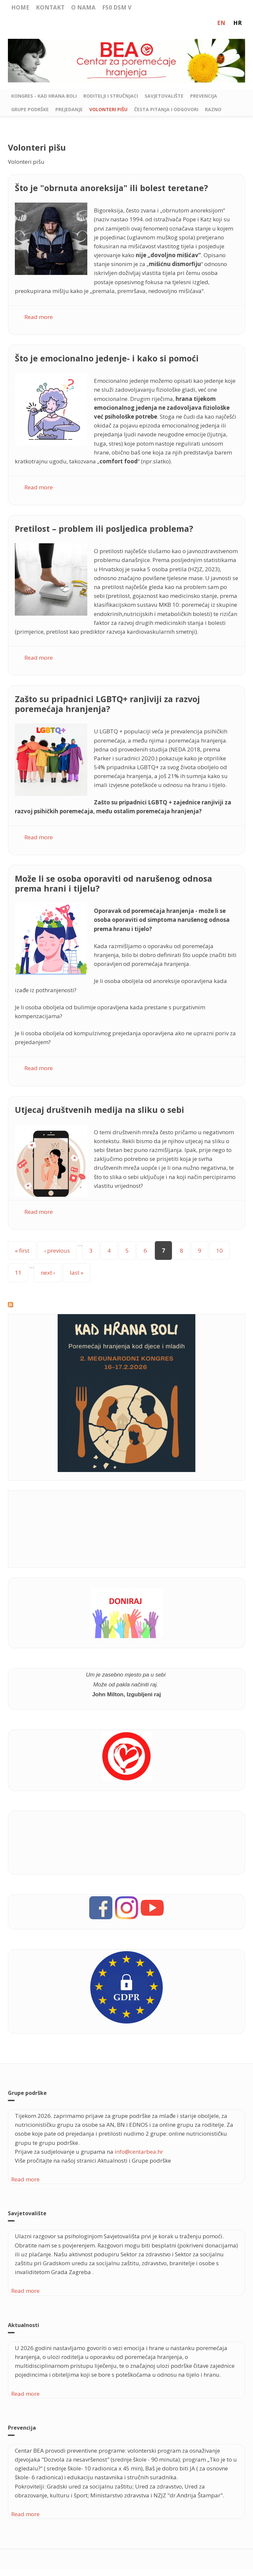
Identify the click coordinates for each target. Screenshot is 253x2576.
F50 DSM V (116, 7)
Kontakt (50, 7)
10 (219, 1250)
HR (237, 23)
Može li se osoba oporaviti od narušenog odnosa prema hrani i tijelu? (113, 883)
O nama (83, 7)
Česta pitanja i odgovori (166, 109)
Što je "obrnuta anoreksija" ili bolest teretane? (111, 187)
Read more (38, 317)
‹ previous (57, 1250)
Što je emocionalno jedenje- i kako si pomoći (107, 358)
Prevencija (203, 96)
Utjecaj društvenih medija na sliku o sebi (99, 1109)
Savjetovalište (164, 96)
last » (76, 1272)
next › (48, 1272)
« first (22, 1250)
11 (18, 1272)
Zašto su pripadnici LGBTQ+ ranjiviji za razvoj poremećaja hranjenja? (107, 703)
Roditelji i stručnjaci (110, 96)
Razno (213, 109)
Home (20, 7)
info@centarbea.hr (139, 2151)
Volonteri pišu (108, 109)
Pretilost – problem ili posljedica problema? (104, 528)
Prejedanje (69, 109)
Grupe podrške (30, 109)
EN (221, 23)
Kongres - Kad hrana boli (44, 96)
